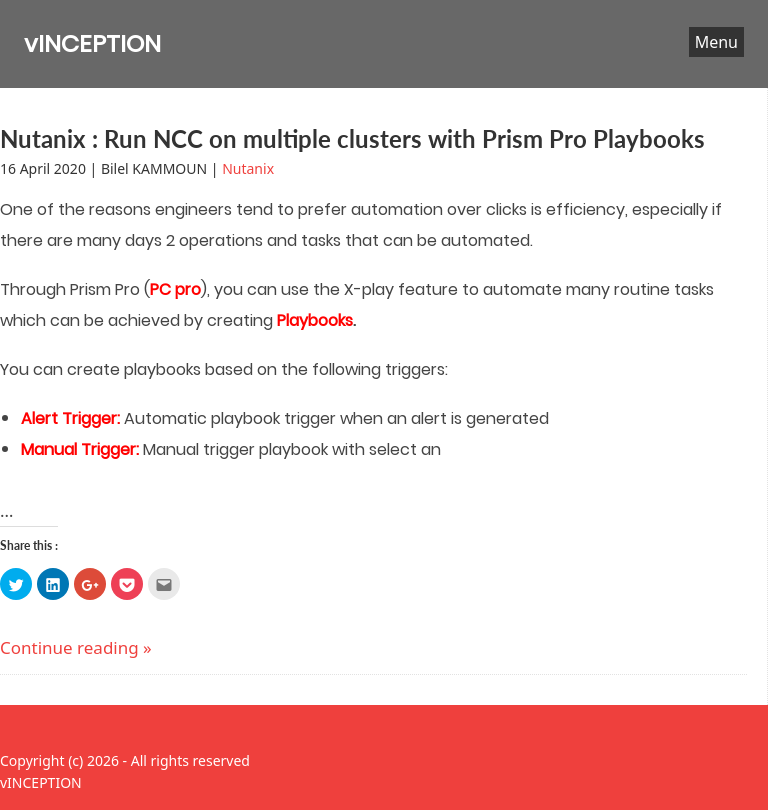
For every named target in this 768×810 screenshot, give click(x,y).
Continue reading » (76, 647)
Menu (716, 42)
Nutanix (248, 168)
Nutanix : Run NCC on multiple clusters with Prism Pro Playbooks (352, 138)
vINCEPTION (92, 43)
